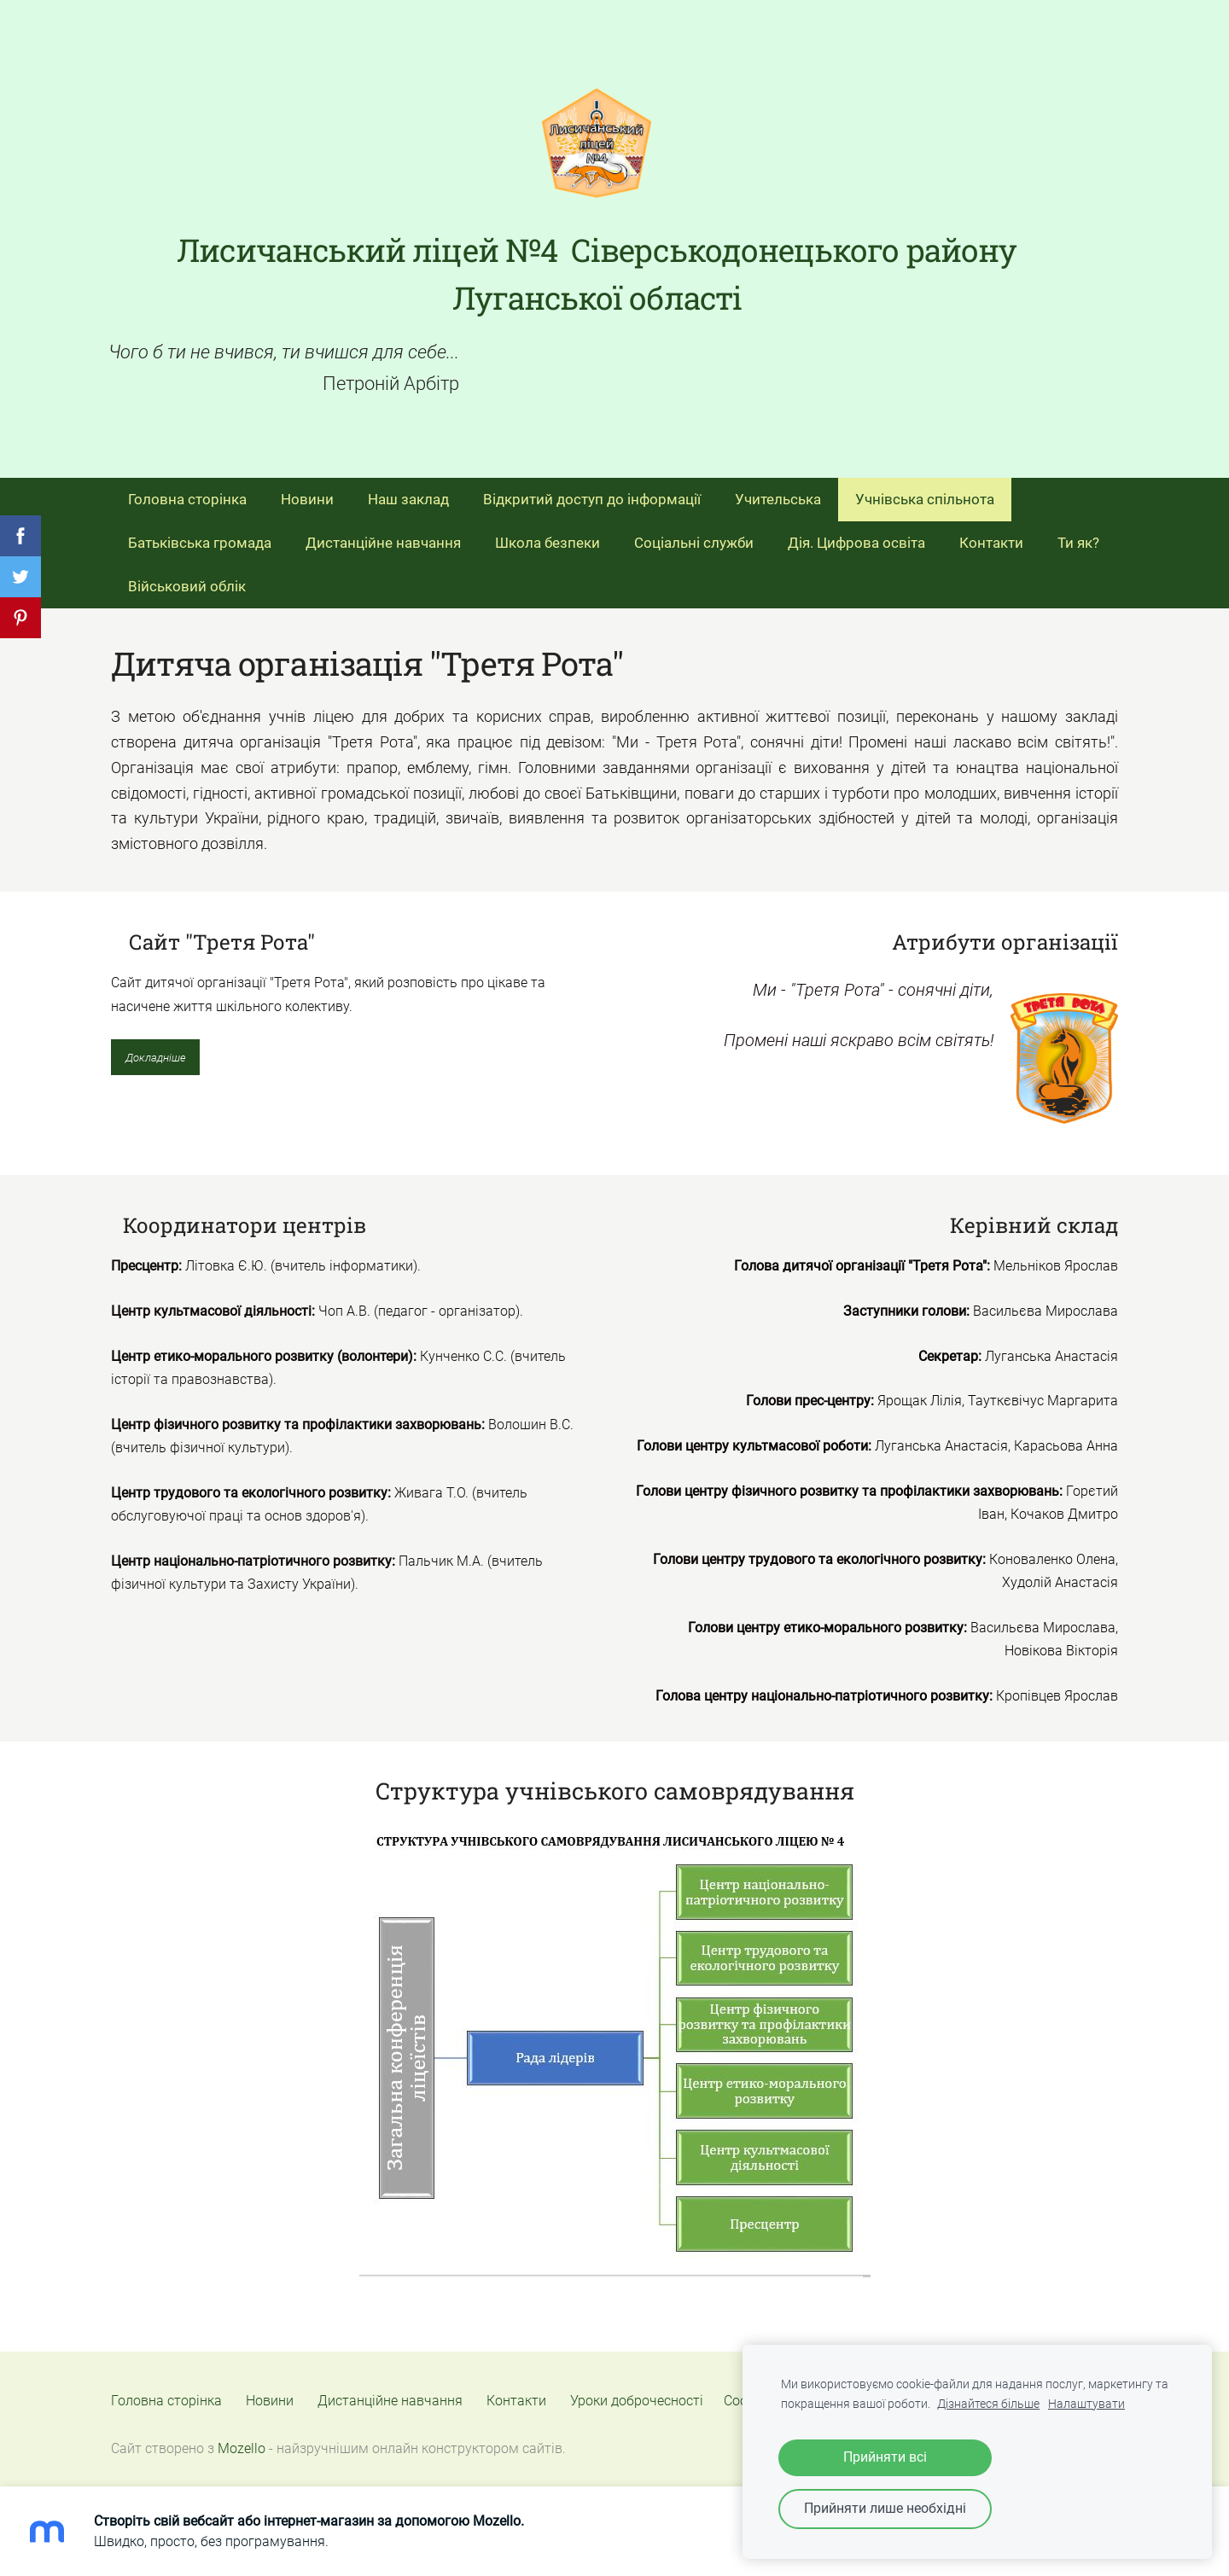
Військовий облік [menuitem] (187, 579)
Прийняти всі (885, 2457)
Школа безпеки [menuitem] (547, 535)
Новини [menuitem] (307, 492)
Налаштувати (1086, 2404)
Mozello (241, 2442)
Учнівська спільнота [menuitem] (924, 492)
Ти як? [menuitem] (1078, 535)
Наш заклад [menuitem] (408, 492)
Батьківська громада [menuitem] (199, 535)
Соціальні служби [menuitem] (694, 535)
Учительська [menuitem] (778, 492)
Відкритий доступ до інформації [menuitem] (592, 492)
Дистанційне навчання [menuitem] (383, 535)
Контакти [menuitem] (991, 535)
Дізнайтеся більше (988, 2404)
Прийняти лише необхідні (885, 2508)
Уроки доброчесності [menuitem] (636, 2394)
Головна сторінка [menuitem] (187, 492)
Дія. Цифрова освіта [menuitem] (856, 535)
